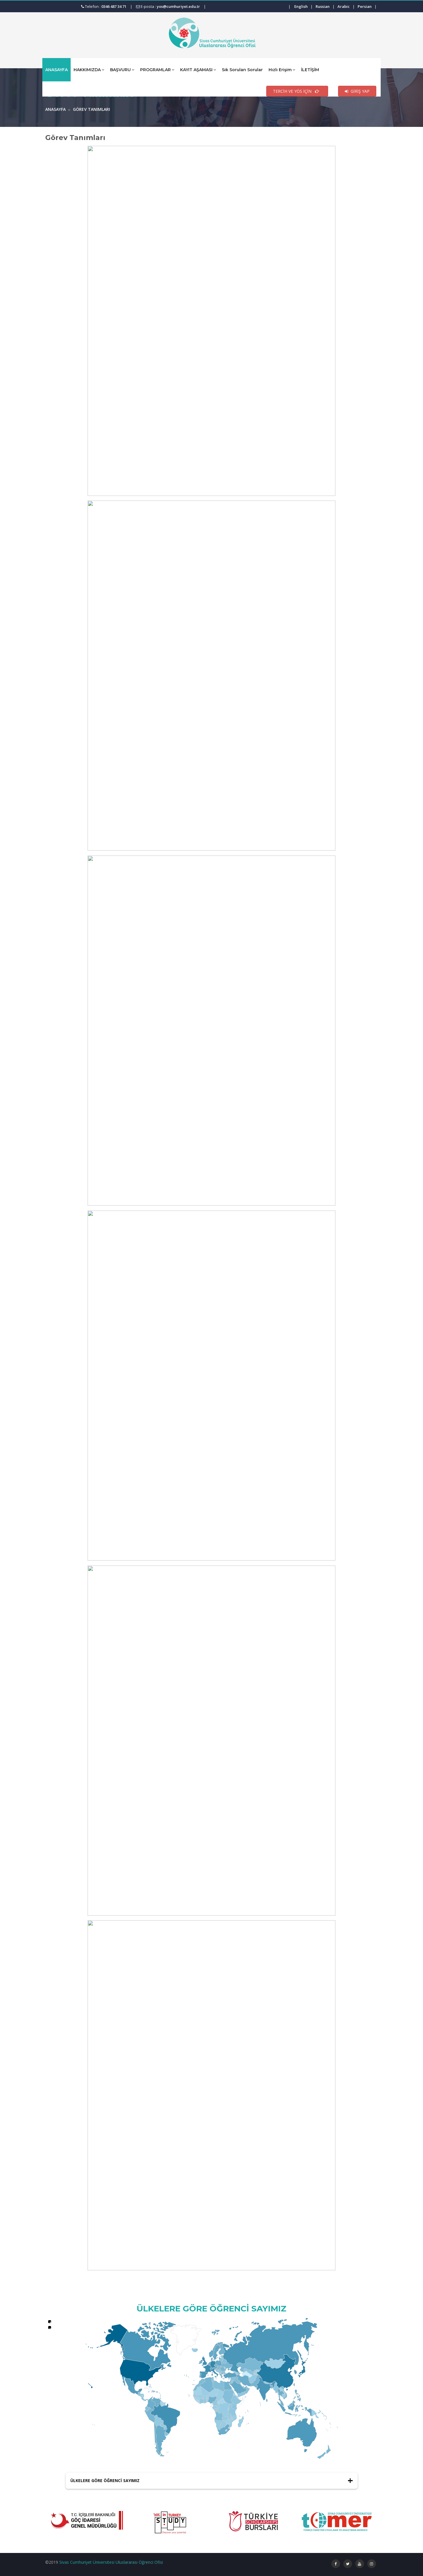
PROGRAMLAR (157, 69)
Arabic (343, 6)
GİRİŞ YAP (357, 91)
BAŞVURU (122, 69)
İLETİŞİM (310, 69)
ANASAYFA (56, 69)
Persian (365, 6)
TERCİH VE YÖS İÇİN (297, 91)
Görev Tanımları (91, 109)
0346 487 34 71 (113, 6)
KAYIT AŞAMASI (198, 69)
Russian (323, 6)
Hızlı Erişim (282, 69)
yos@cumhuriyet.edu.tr (178, 6)
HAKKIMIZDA (89, 69)
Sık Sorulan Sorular (242, 69)
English (301, 6)
